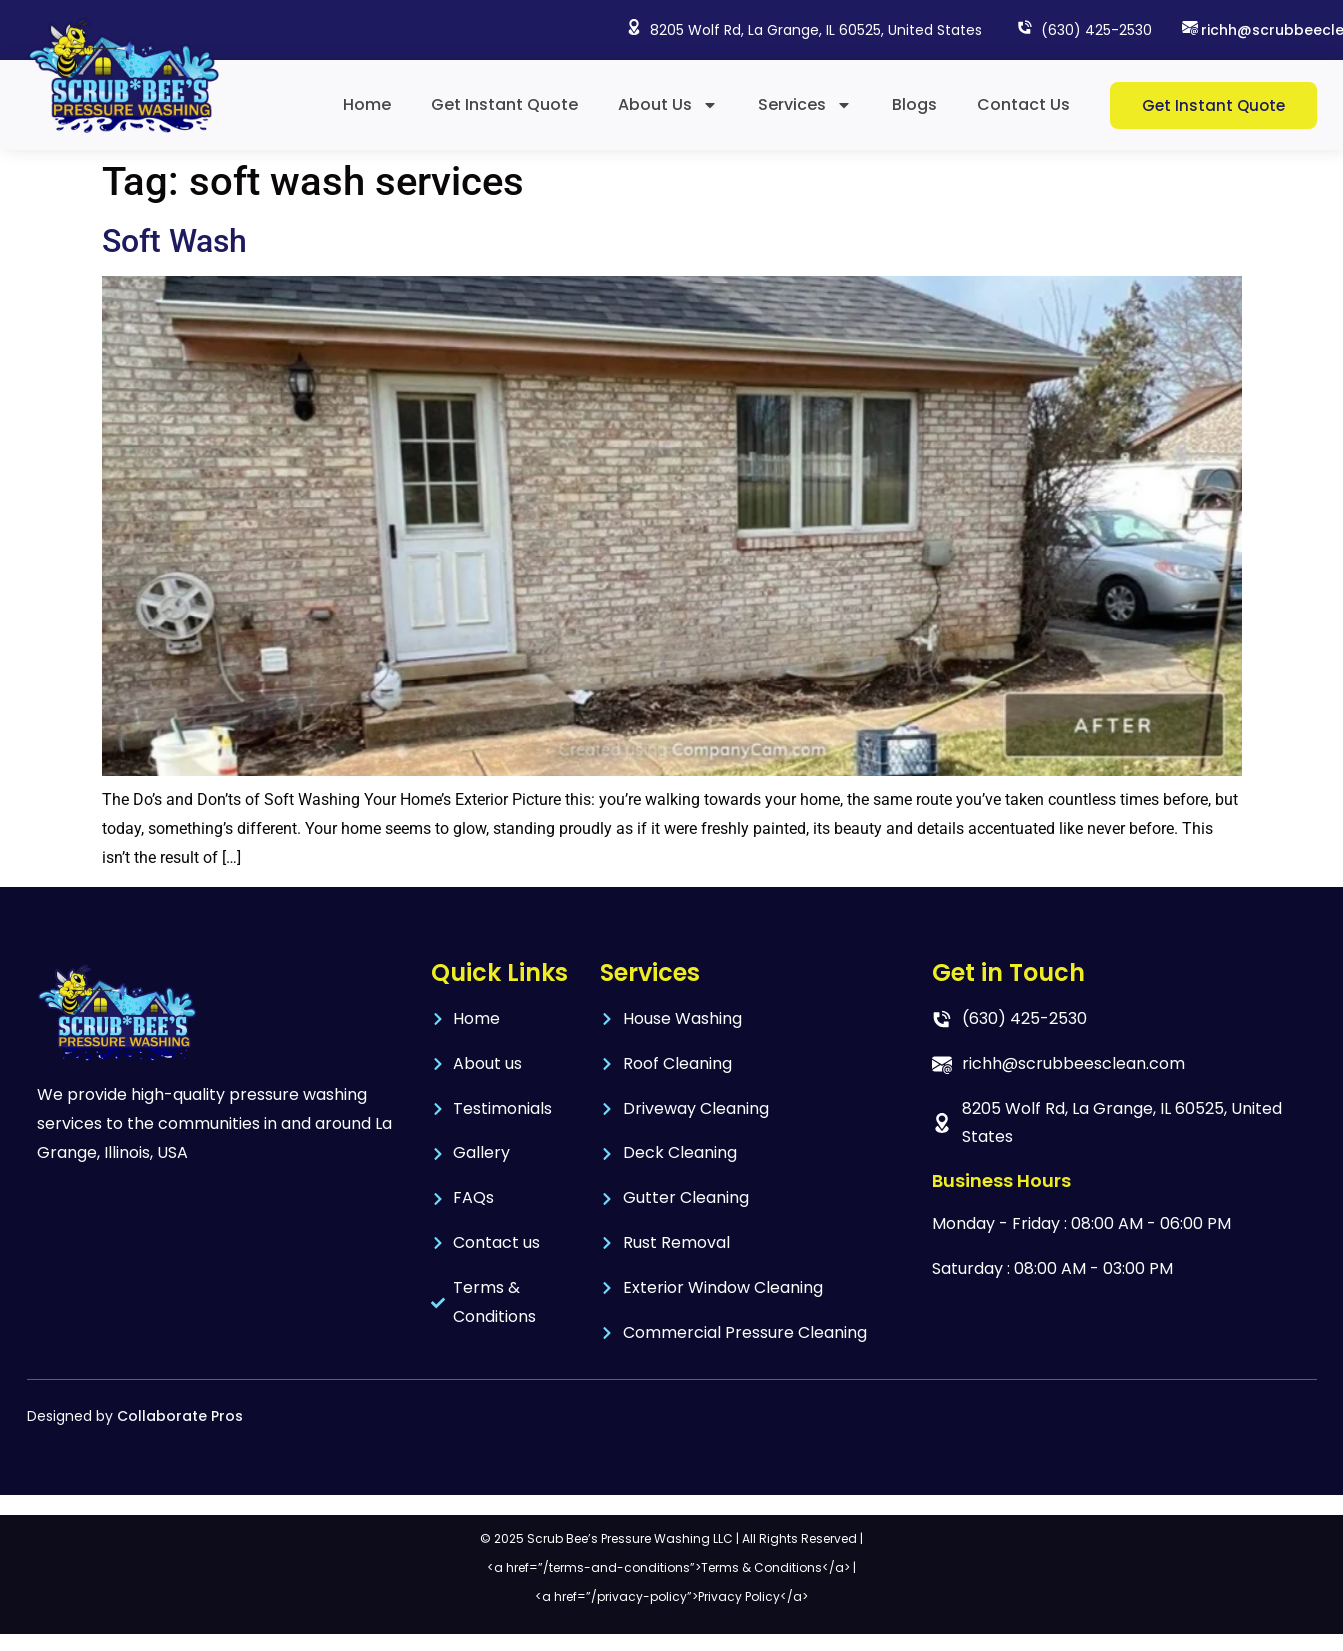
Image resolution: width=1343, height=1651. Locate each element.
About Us (668, 105)
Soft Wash (174, 241)
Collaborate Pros (180, 1416)
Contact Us (1023, 104)
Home (367, 104)
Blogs (914, 104)
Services (805, 105)
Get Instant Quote (504, 104)
